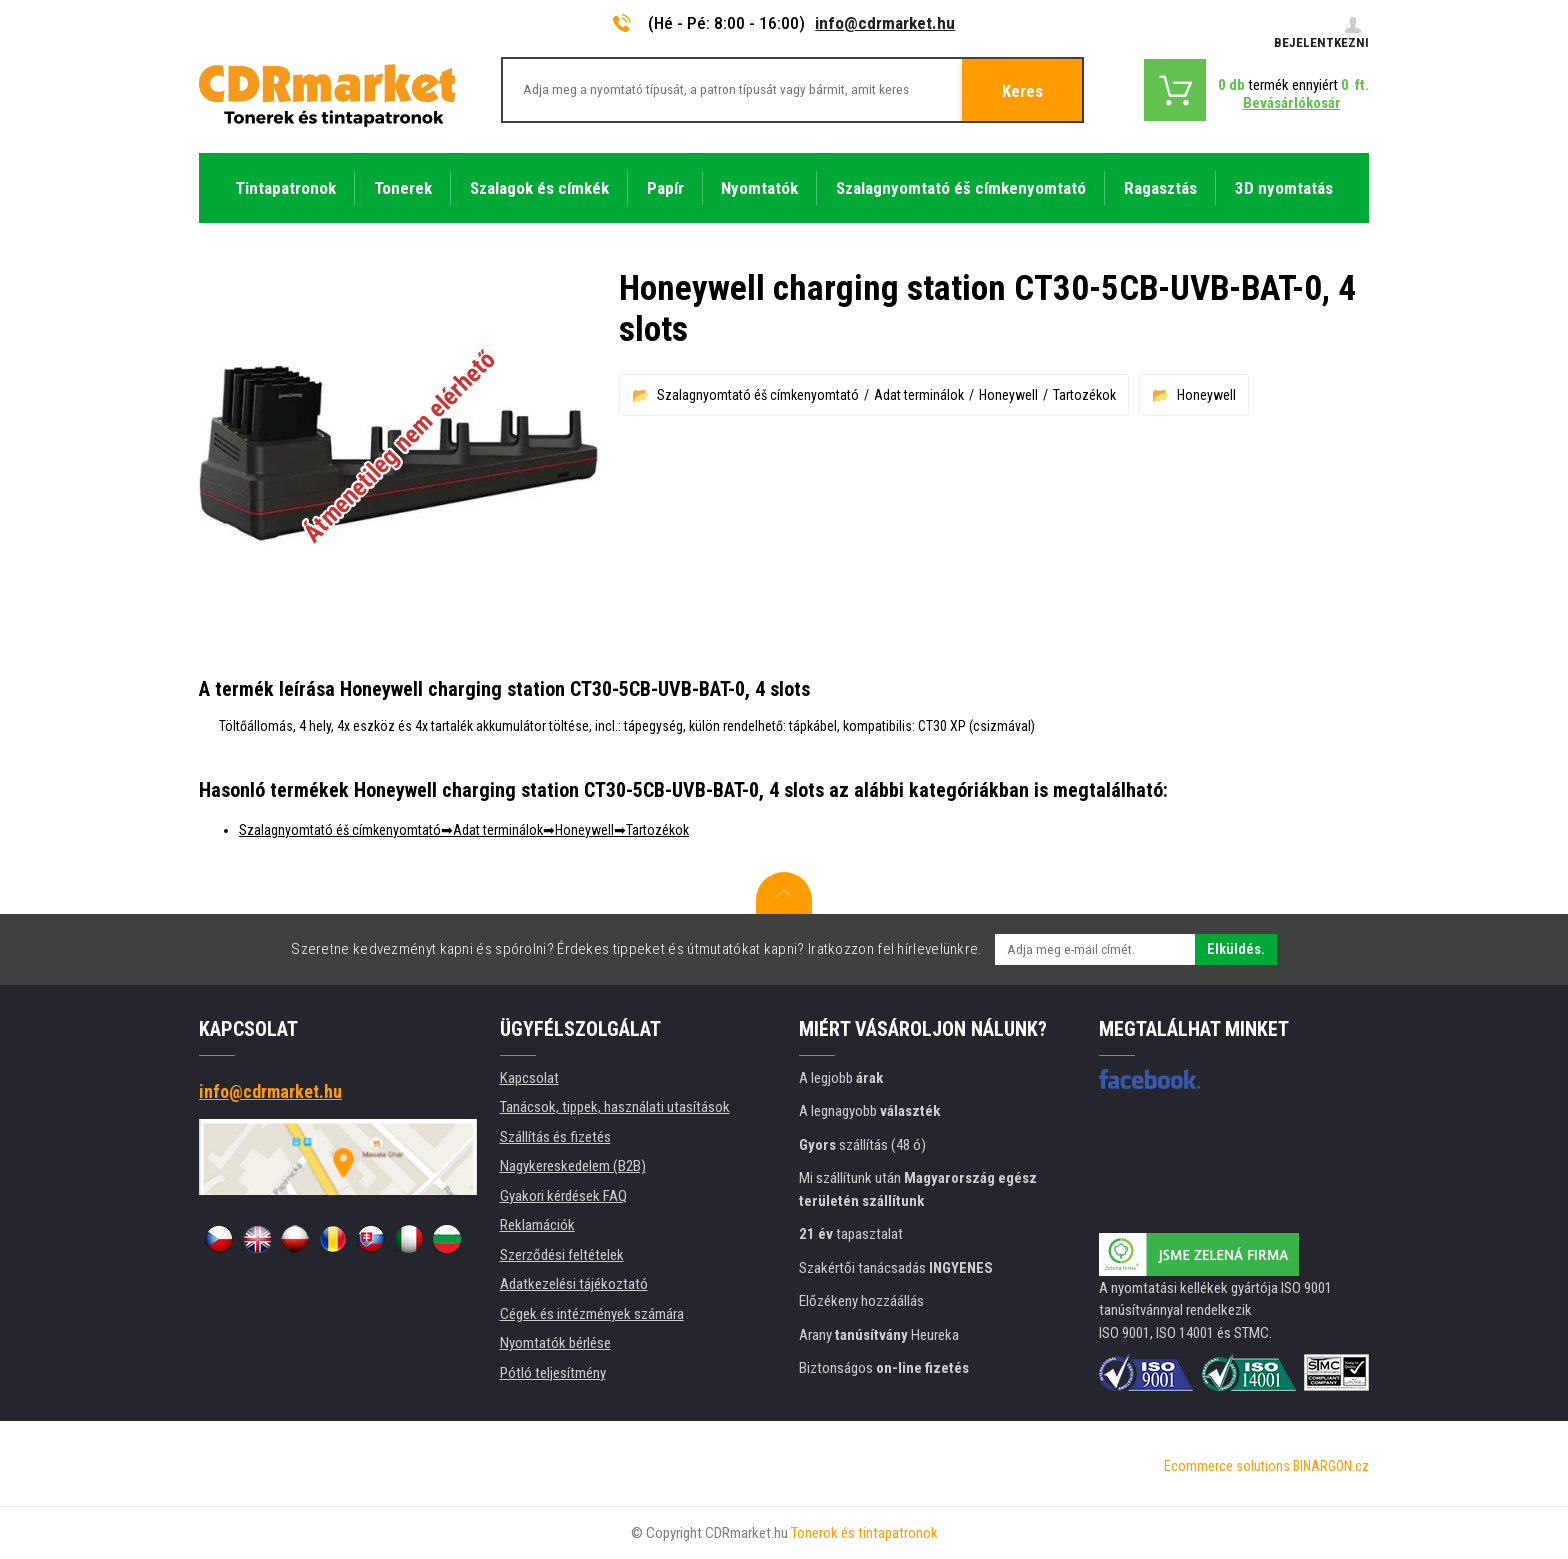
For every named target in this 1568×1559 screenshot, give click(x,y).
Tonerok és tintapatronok (864, 1533)
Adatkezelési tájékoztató (574, 1284)
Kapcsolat (529, 1078)
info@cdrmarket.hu (885, 23)
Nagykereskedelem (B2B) (573, 1166)
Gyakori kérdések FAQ (563, 1196)
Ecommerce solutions (1227, 1466)
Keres (1022, 91)
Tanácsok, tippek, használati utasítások (615, 1107)
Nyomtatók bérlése (555, 1343)
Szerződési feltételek (562, 1255)
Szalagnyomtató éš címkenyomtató (758, 395)
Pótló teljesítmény (553, 1373)
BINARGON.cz (1331, 1466)
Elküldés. (1236, 949)
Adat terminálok (919, 395)
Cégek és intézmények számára (592, 1314)
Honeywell (1008, 395)
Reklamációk (537, 1225)
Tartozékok (1084, 395)
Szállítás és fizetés (555, 1137)
